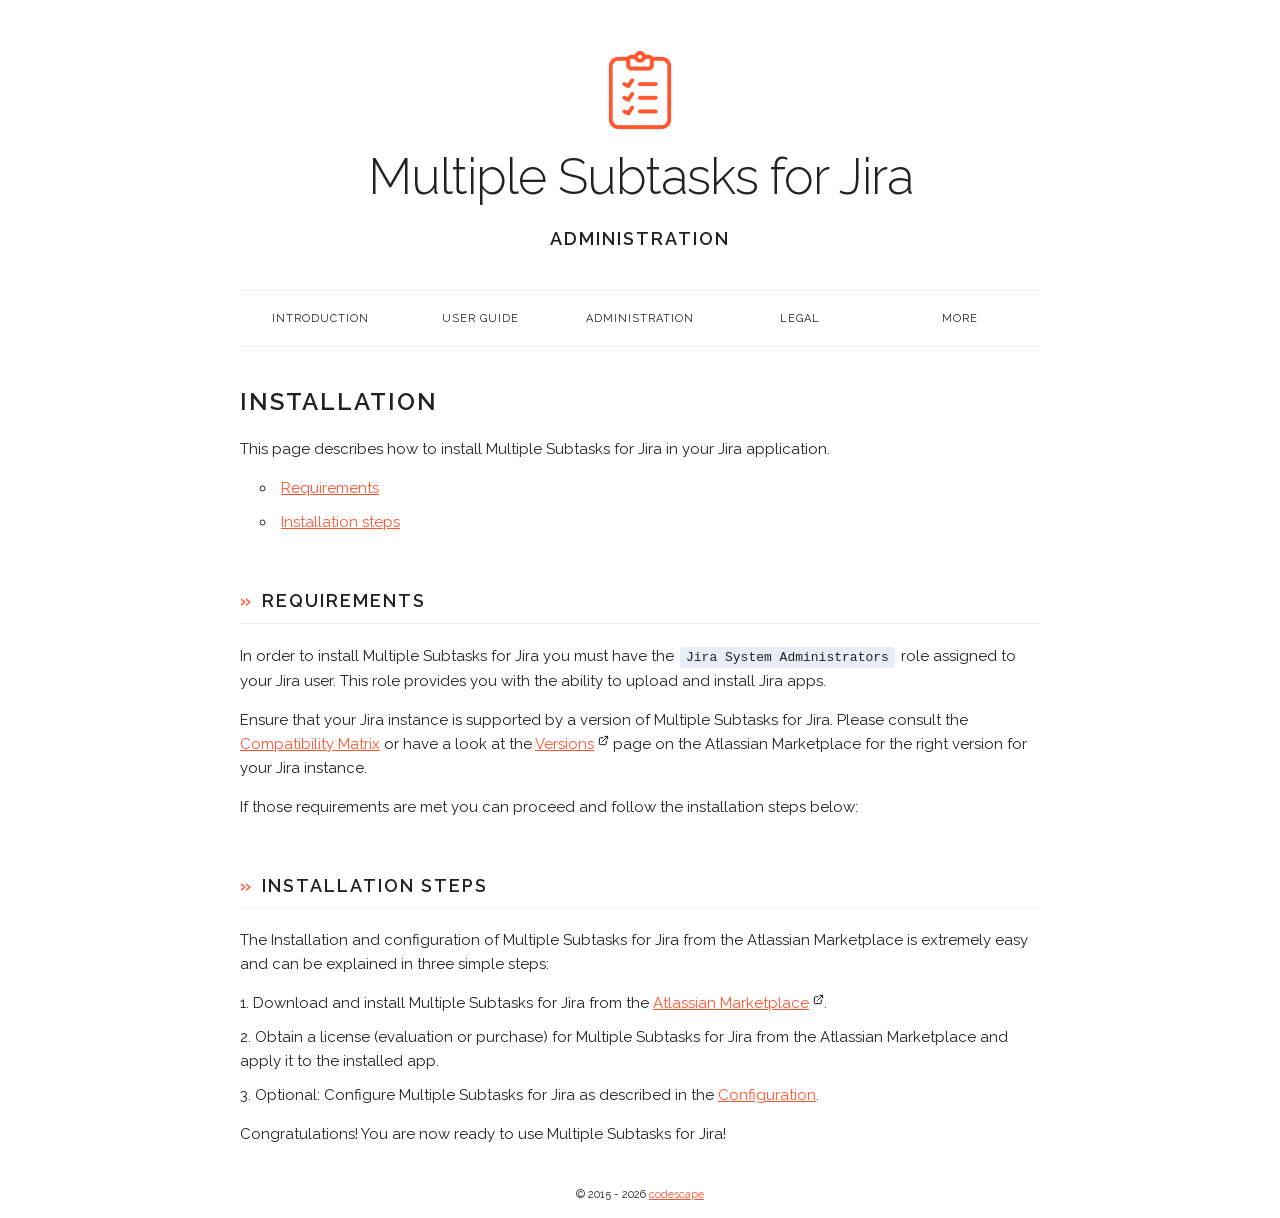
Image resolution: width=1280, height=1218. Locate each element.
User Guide (480, 318)
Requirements (330, 488)
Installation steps (340, 522)
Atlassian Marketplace (731, 1002)
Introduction (320, 318)
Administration (640, 318)
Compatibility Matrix (310, 743)
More (960, 318)
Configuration (767, 1094)
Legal (800, 318)
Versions (564, 743)
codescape (676, 1193)
